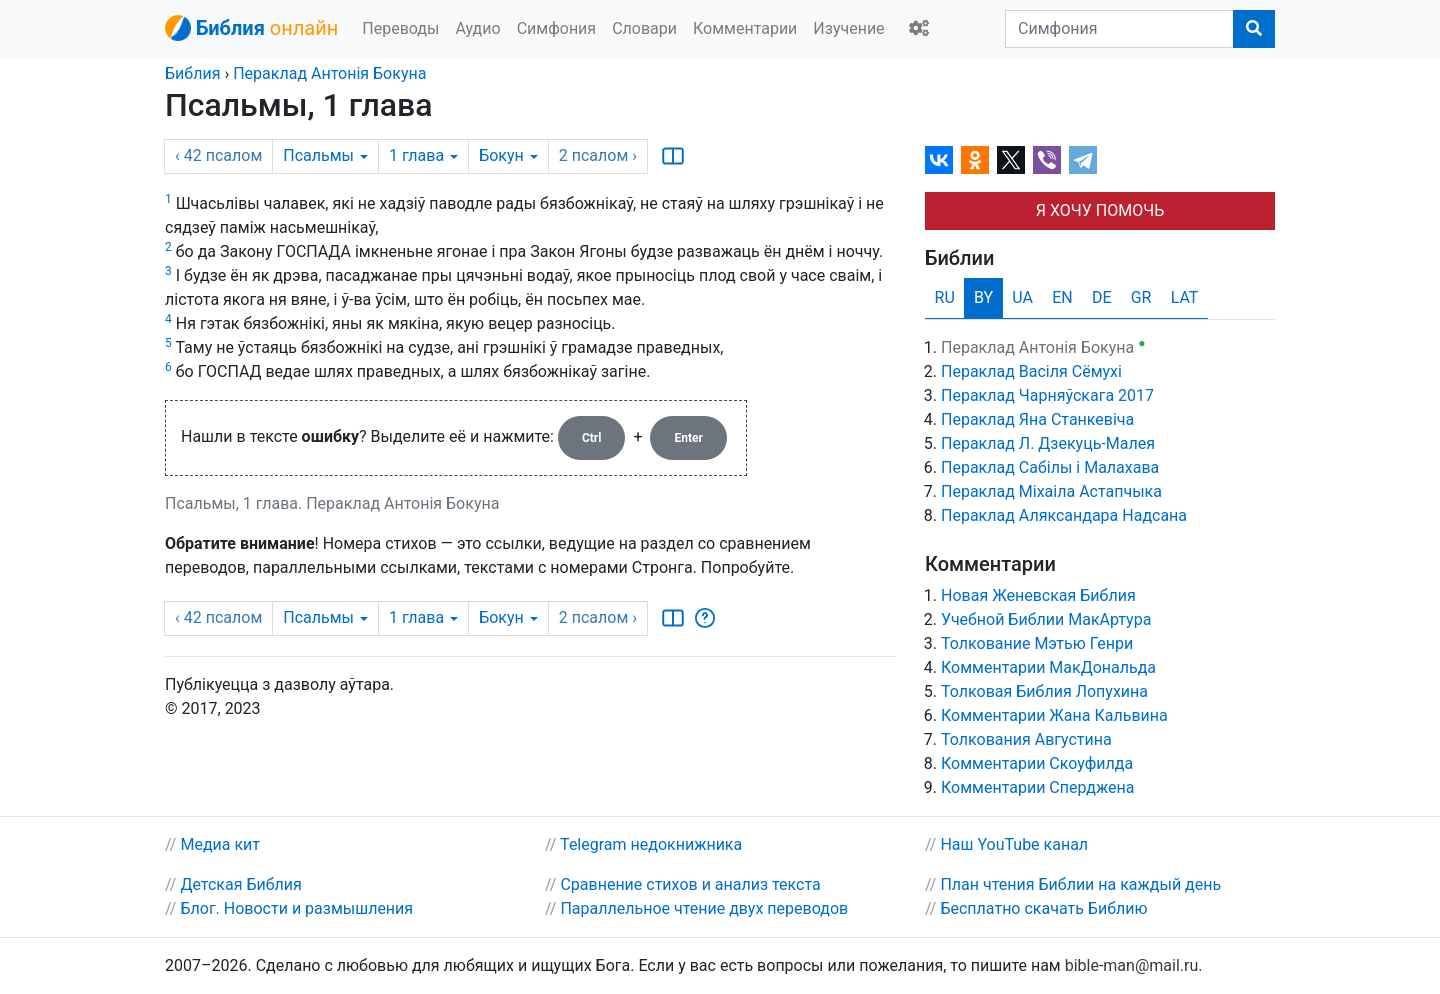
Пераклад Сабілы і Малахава (1050, 467)
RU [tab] (945, 297)
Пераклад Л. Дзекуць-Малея (1048, 443)
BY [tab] (983, 297)
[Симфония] (1119, 29)
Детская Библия (240, 884)
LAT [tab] (1185, 297)
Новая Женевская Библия (1038, 595)
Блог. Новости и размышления (296, 908)
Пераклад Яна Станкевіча (1037, 419)
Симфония (557, 28)
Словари (644, 28)
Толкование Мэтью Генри (1037, 643)
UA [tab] (1022, 297)
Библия (192, 73)
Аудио (477, 28)
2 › (598, 155)
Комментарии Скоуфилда (1037, 763)
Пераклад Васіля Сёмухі (1031, 371)
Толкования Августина (1026, 739)
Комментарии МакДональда (1048, 667)
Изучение (848, 28)
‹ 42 (218, 155)
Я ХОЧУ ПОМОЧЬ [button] (1100, 210)
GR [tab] (1141, 297)
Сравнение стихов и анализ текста (690, 884)
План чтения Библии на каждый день (1080, 884)
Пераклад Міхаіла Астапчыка (1051, 491)
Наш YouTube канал (1014, 844)
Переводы (400, 28)
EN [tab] (1062, 297)
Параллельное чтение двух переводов (704, 908)
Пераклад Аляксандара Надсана (1064, 515)
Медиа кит (220, 844)
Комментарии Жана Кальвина (1054, 715)
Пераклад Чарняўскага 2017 (1047, 395)
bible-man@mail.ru (1132, 965)
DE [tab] (1102, 297)
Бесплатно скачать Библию (1043, 908)
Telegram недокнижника (651, 844)
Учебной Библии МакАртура (1046, 619)
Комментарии (745, 28)
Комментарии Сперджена (1037, 787)
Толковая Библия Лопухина (1044, 691)
